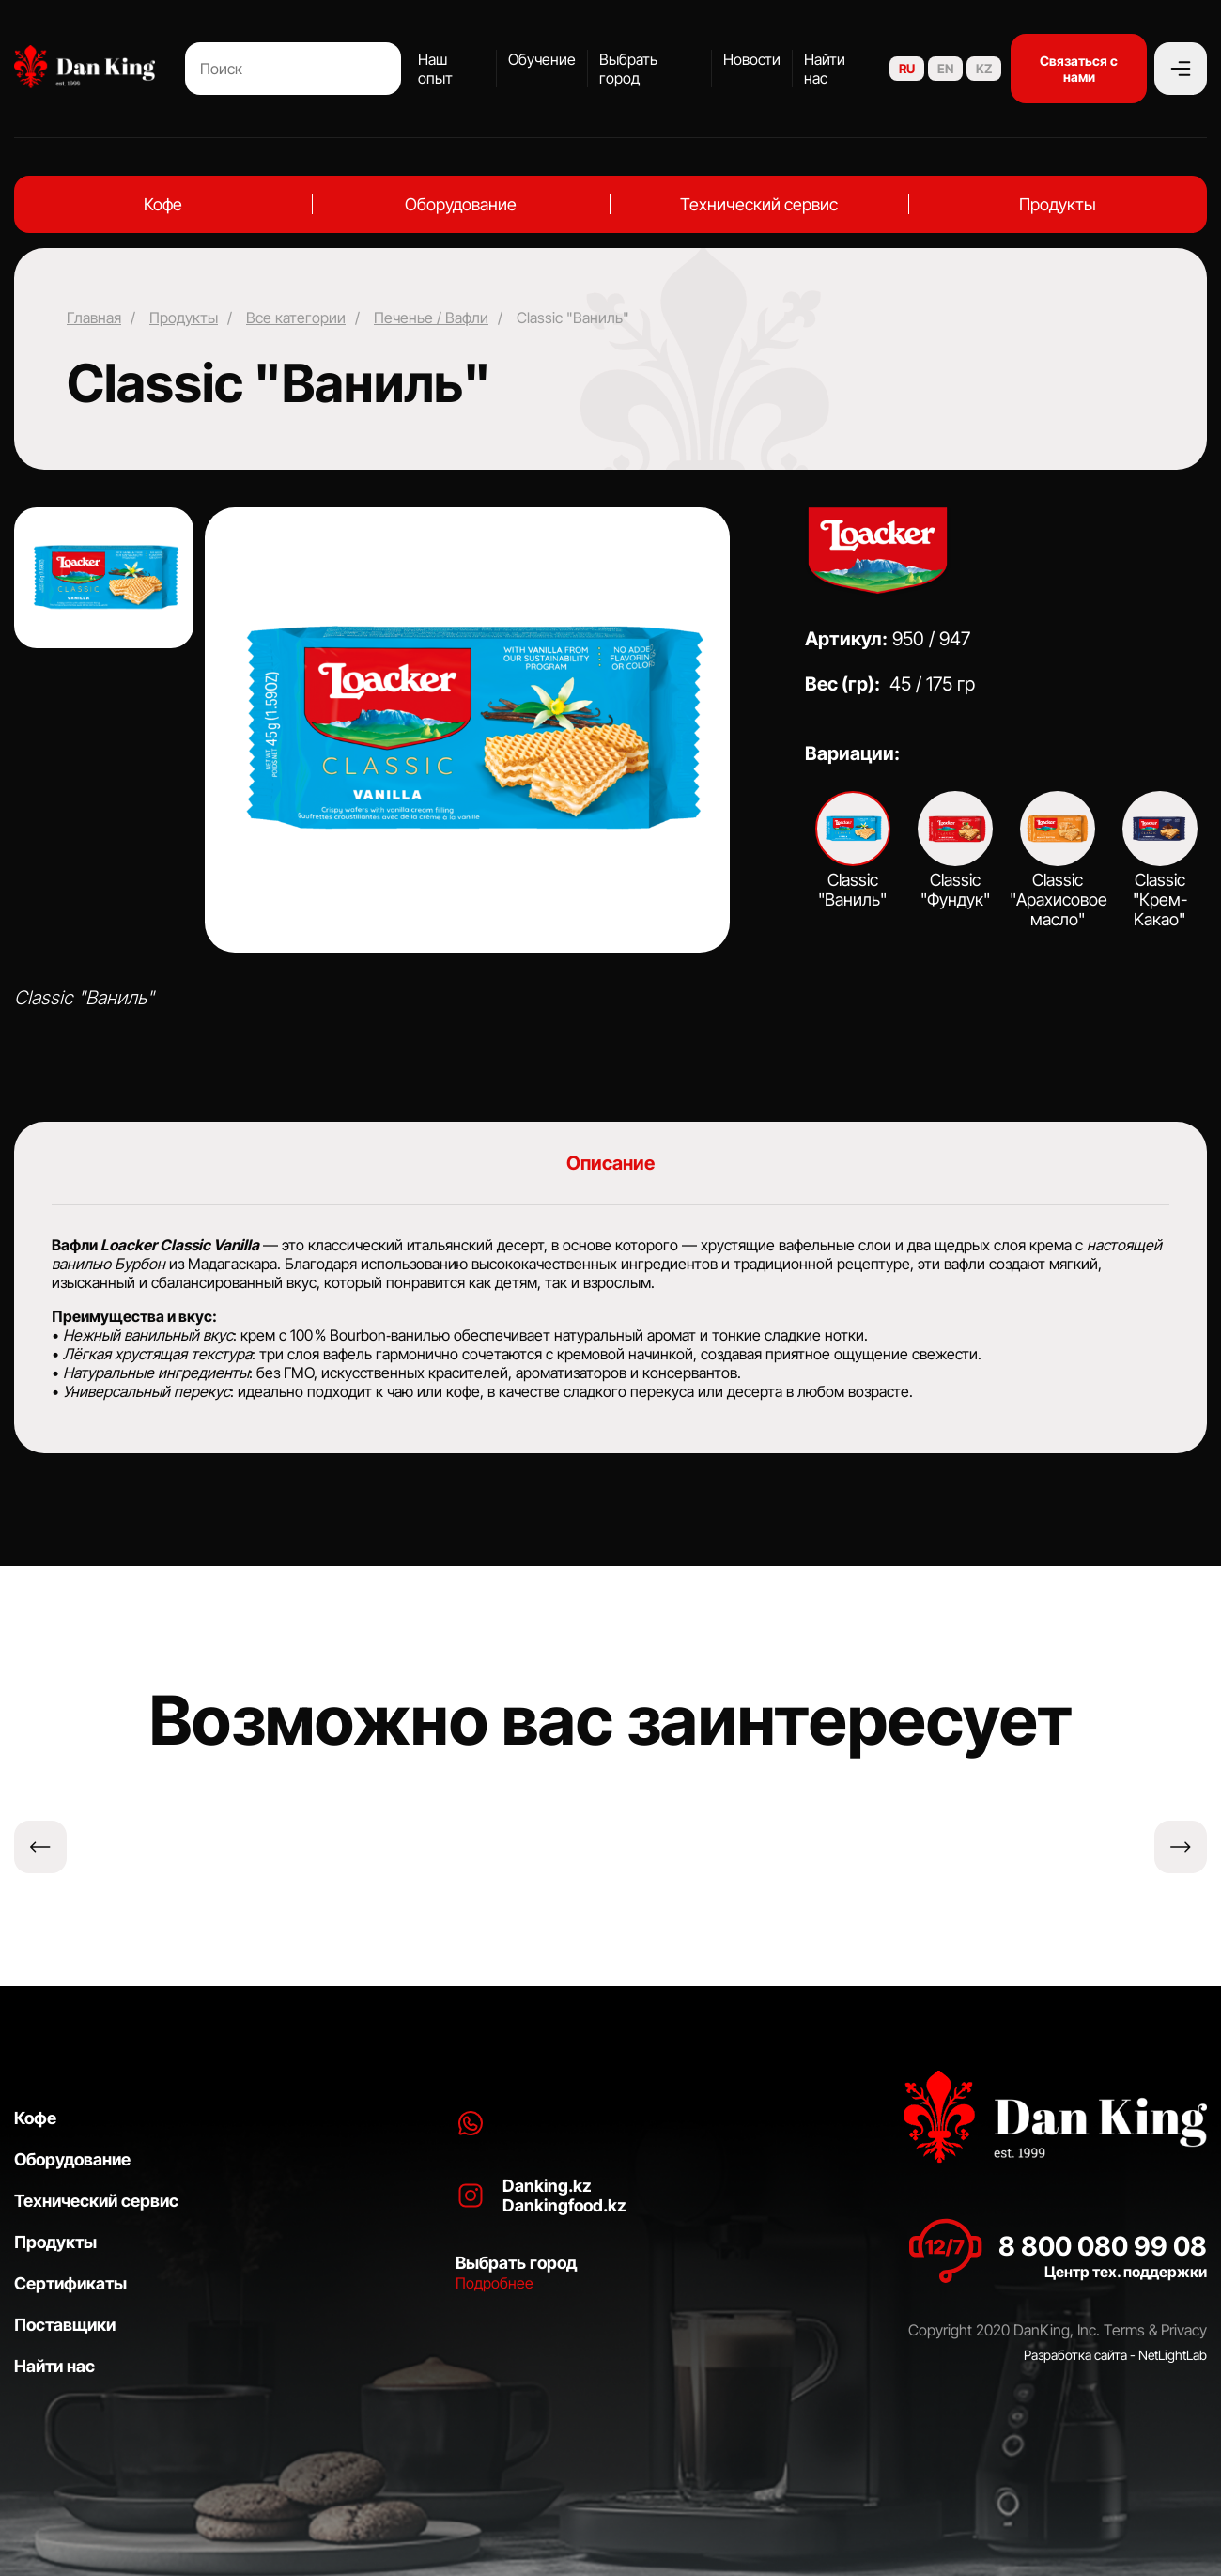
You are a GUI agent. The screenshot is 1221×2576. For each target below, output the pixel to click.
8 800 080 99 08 (1102, 2246)
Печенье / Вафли (431, 317)
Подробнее (494, 2282)
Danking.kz (547, 2186)
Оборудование (461, 204)
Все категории (296, 317)
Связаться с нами (1079, 69)
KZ (984, 68)
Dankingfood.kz (564, 2205)
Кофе (163, 204)
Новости (752, 59)
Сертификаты (70, 2283)
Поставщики (65, 2325)
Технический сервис (759, 204)
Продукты (1057, 204)
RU (907, 68)
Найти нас (824, 68)
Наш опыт (435, 68)
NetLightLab (1172, 2355)
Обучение (542, 59)
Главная (94, 317)
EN (945, 68)
